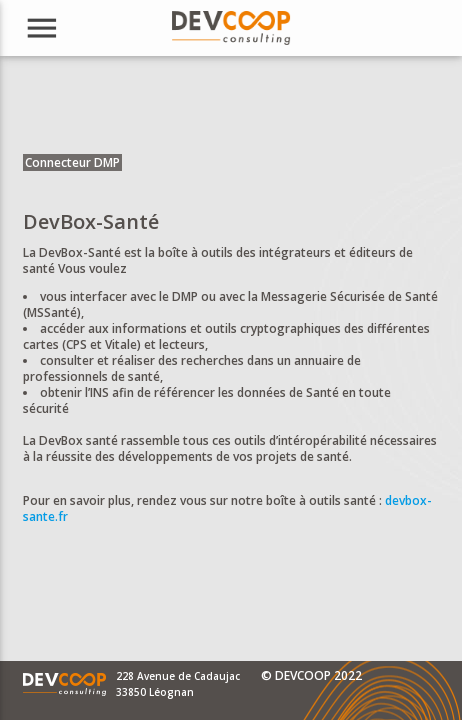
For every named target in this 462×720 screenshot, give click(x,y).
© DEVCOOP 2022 (311, 675)
